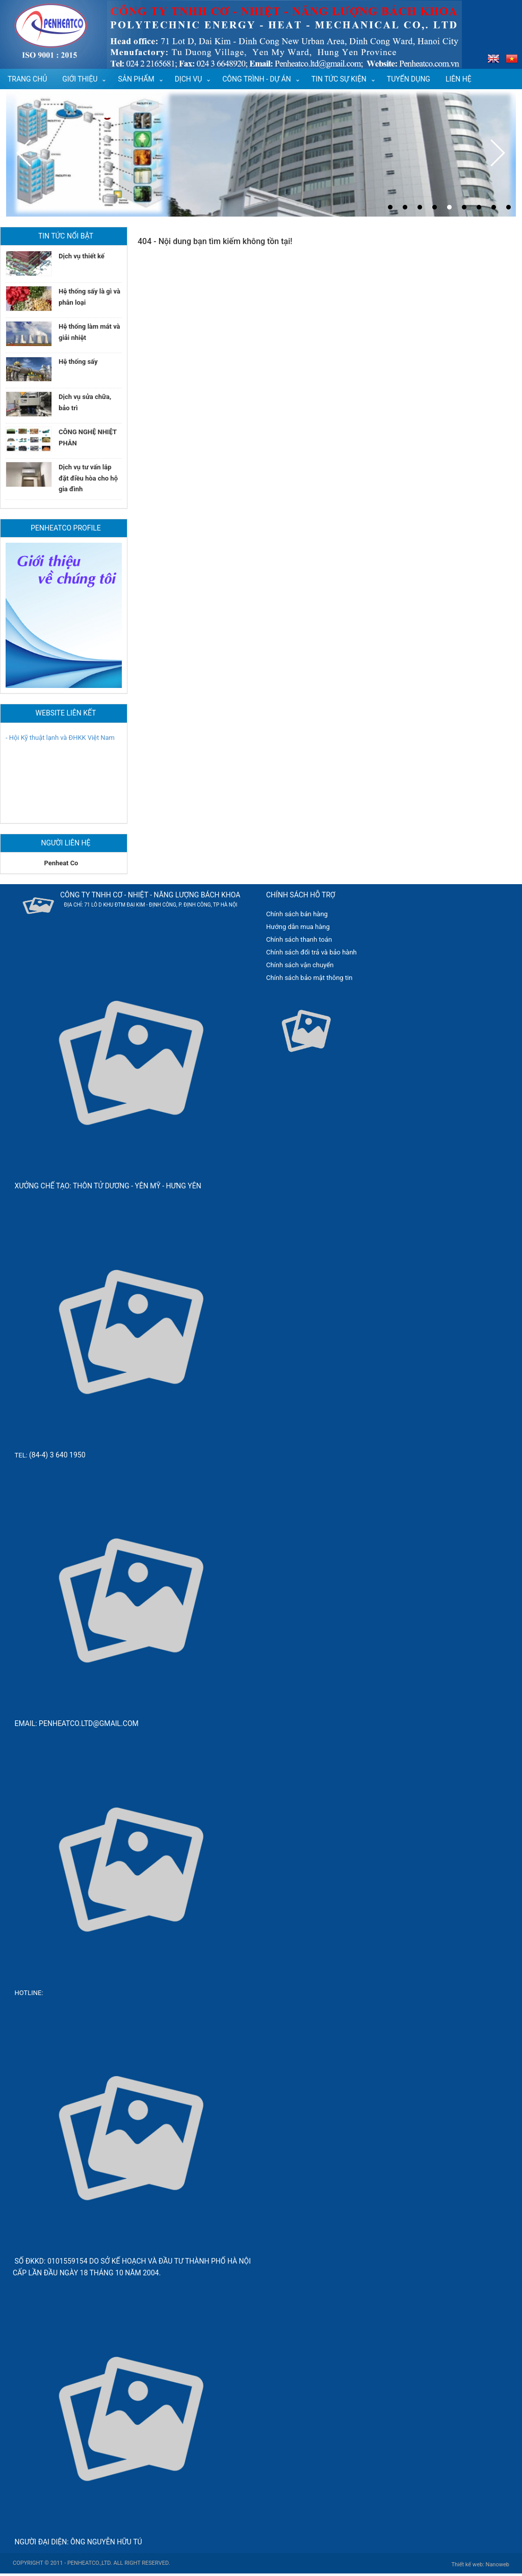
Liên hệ (459, 79)
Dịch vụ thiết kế (82, 256)
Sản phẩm (136, 79)
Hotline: (29, 1993)
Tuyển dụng (408, 79)
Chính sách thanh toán (299, 939)
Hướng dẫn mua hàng (298, 927)
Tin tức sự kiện (339, 79)
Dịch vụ (188, 79)
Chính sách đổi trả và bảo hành (311, 952)
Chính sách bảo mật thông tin (309, 977)
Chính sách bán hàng (297, 914)
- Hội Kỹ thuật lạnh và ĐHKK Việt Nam (60, 740)
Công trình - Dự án (256, 79)
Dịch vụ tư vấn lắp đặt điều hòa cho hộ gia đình (88, 477)
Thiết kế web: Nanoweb (480, 2564)
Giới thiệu (79, 79)
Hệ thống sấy (78, 361)
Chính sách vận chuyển (299, 965)
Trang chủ (27, 79)
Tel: (21, 1455)
